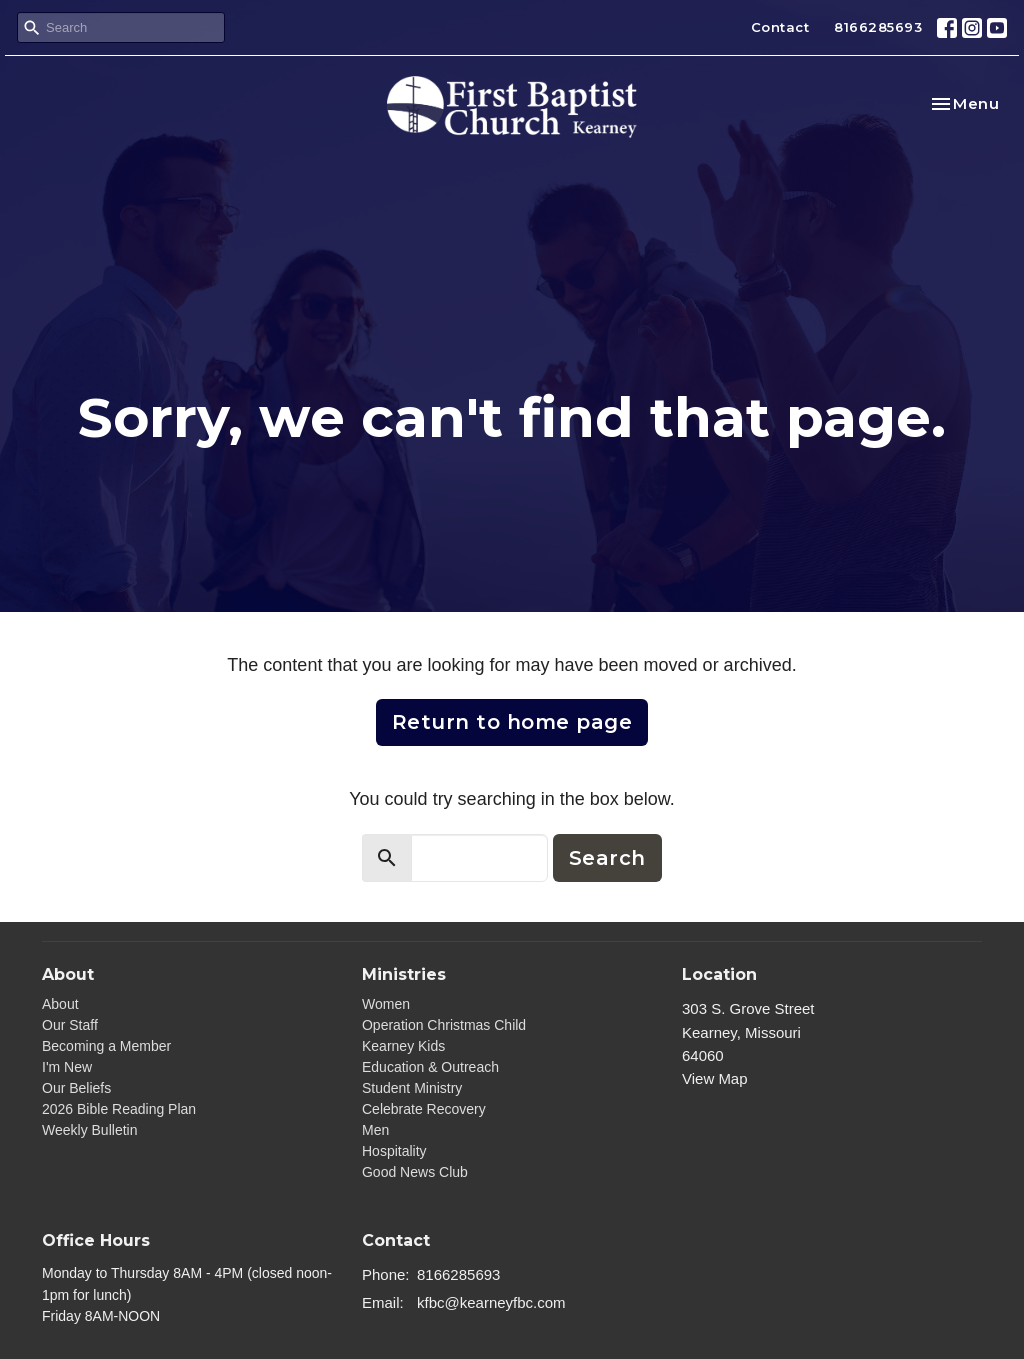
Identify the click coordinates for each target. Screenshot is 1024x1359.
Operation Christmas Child (444, 1025)
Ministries (404, 974)
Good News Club (415, 1172)
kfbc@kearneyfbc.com (491, 1302)
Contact (780, 27)
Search (607, 858)
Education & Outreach (430, 1067)
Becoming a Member (106, 1046)
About (60, 1004)
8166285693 (878, 27)
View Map (715, 1078)
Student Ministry (412, 1088)
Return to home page (512, 722)
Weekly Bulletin (89, 1130)
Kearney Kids (403, 1046)
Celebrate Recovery (424, 1109)
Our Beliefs (76, 1088)
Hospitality (394, 1151)
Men (375, 1130)
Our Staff (70, 1025)
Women (386, 1004)
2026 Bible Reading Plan (119, 1109)
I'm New (67, 1067)
